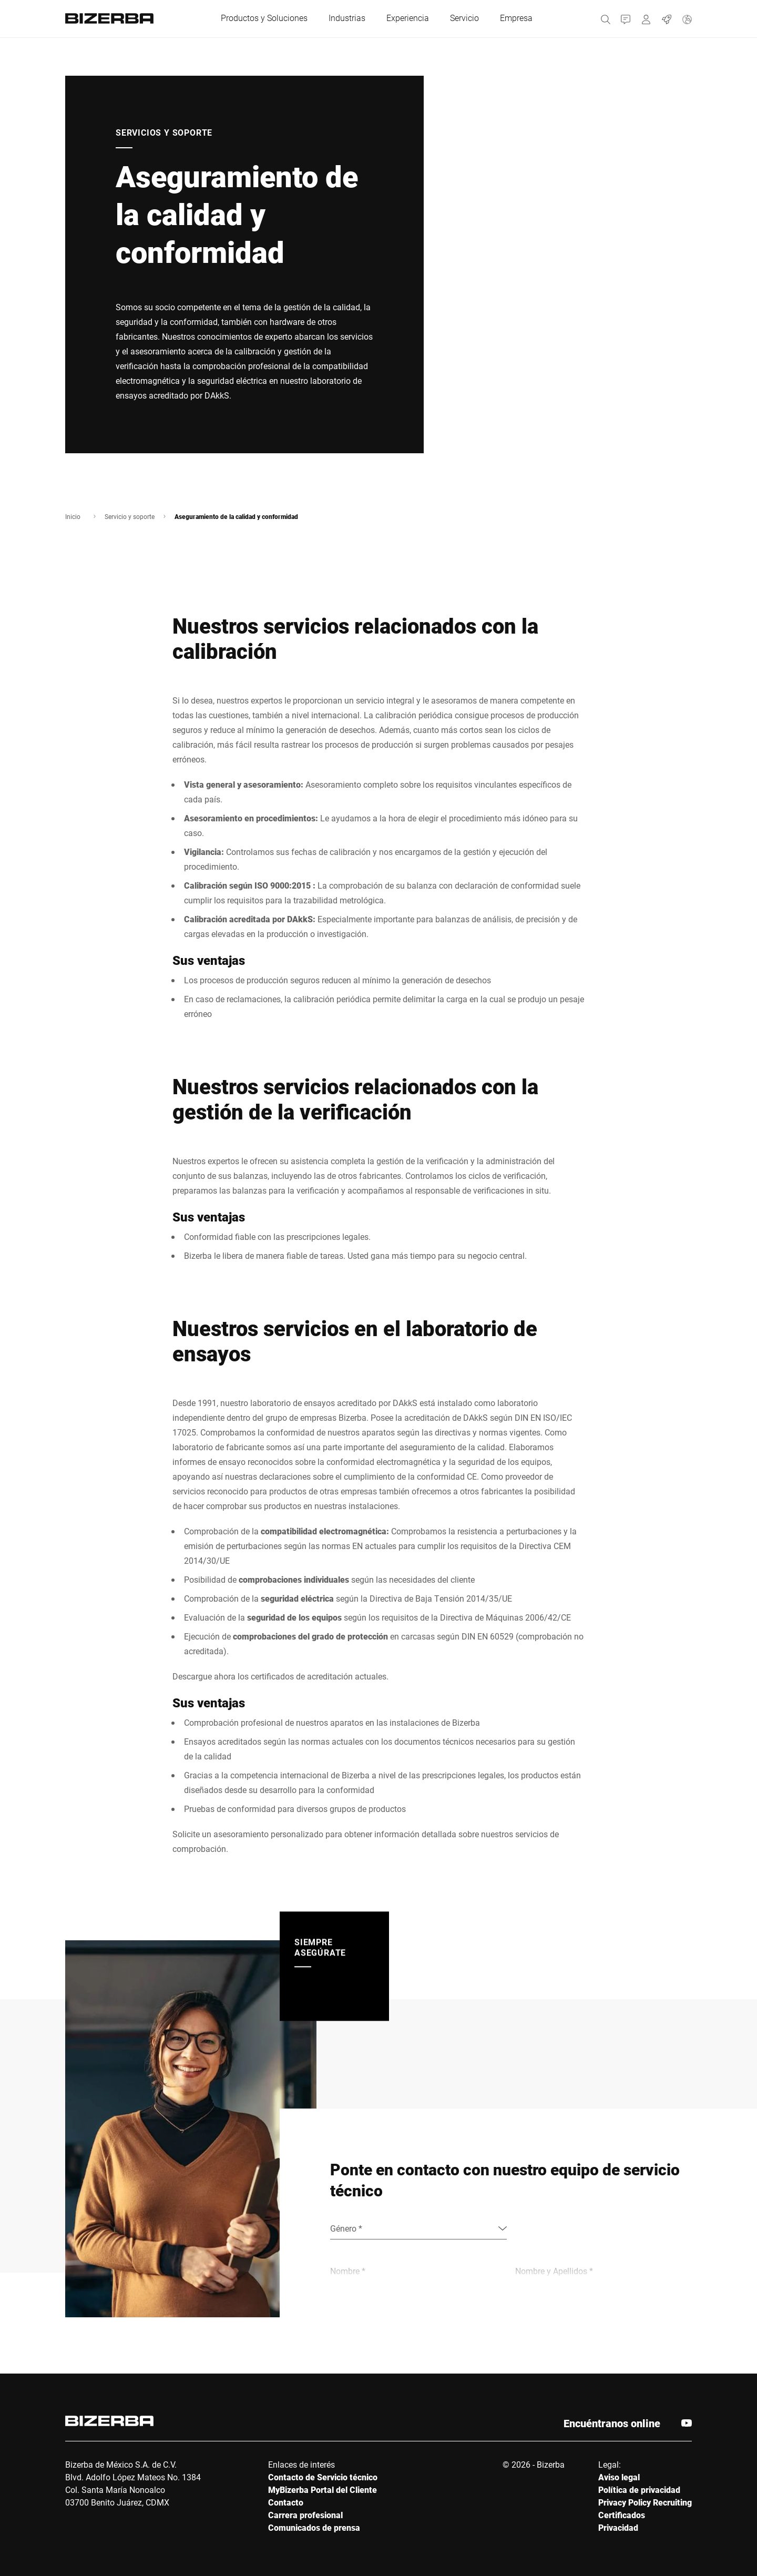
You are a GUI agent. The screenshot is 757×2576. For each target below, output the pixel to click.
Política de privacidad (639, 2489)
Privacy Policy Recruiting (645, 2502)
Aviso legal (619, 2476)
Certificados (621, 2514)
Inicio (72, 516)
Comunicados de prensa (314, 2527)
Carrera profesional (305, 2514)
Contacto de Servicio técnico (322, 2476)
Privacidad (618, 2527)
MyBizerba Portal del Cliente (322, 2489)
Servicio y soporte (130, 516)
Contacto (285, 2502)
